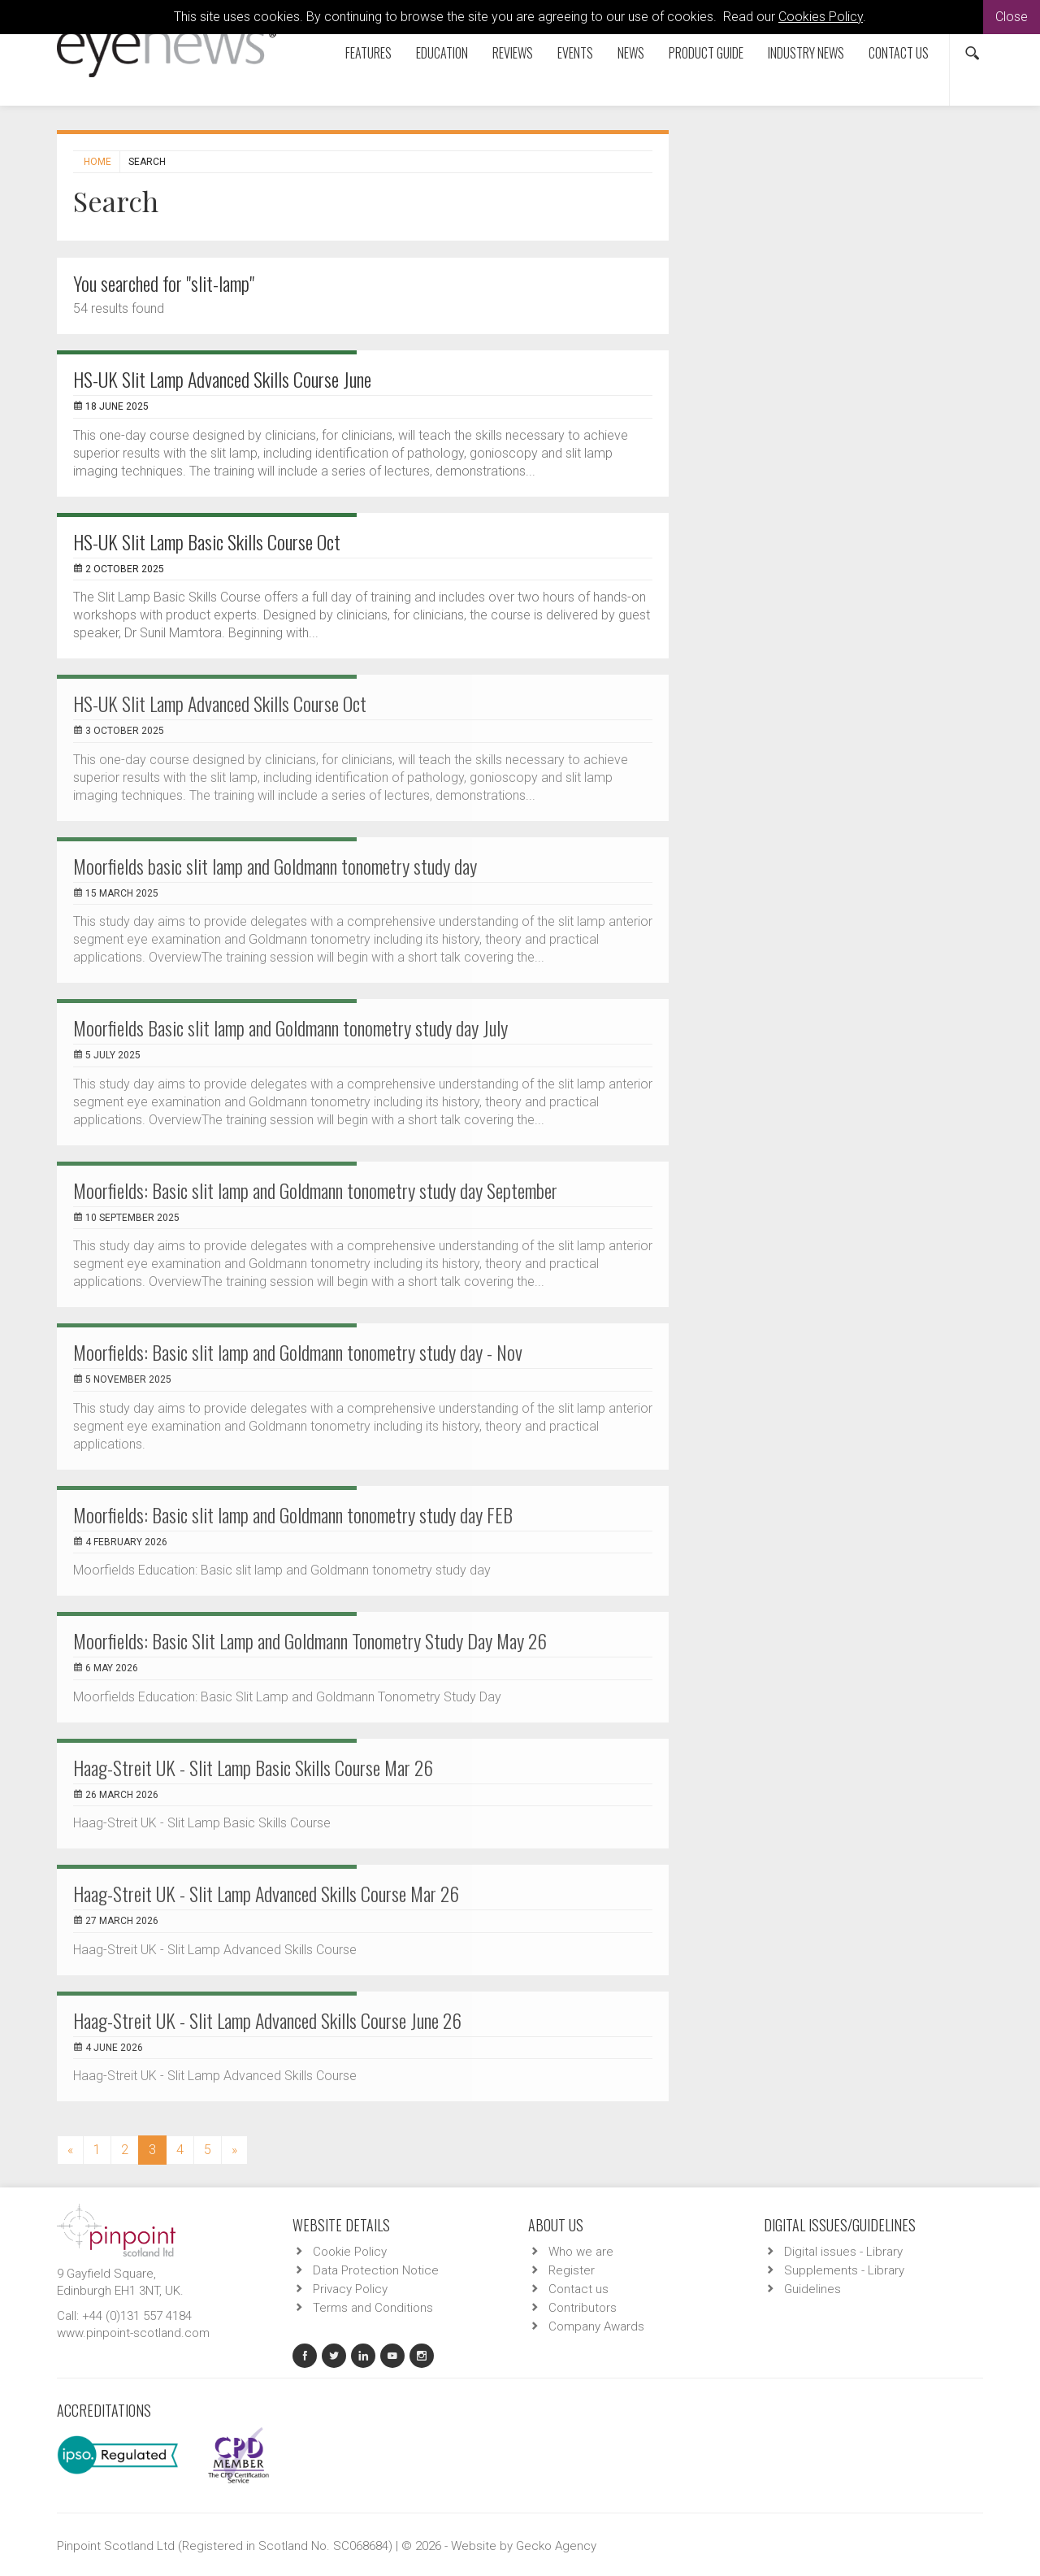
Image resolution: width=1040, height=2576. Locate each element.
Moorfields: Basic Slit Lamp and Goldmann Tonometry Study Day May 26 (310, 1640)
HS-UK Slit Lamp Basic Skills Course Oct (206, 541)
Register (571, 2270)
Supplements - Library (844, 2270)
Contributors (582, 2307)
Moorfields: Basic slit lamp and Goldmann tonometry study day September (315, 1190)
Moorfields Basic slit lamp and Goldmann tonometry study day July (290, 1027)
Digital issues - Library (843, 2251)
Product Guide (706, 53)
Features (368, 53)
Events (575, 53)
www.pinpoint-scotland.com (133, 2333)
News (631, 53)
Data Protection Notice (376, 2270)
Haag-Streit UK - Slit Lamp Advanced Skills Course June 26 (267, 2020)
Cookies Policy (820, 16)
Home (97, 161)
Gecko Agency (556, 2546)
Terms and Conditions (373, 2307)
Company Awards (596, 2326)
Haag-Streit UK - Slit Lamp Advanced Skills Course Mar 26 (266, 1893)
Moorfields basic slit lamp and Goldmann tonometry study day (275, 865)
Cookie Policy (350, 2251)
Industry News (806, 53)
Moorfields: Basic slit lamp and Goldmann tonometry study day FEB (293, 1514)
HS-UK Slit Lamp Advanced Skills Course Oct (219, 703)
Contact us (899, 53)
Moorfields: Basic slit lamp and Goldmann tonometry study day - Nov (297, 1351)
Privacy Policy (350, 2289)
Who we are (580, 2251)
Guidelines (812, 2289)
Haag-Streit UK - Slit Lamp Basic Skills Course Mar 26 (253, 1767)
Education (442, 53)
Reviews (512, 53)
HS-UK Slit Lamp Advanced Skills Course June (222, 378)
